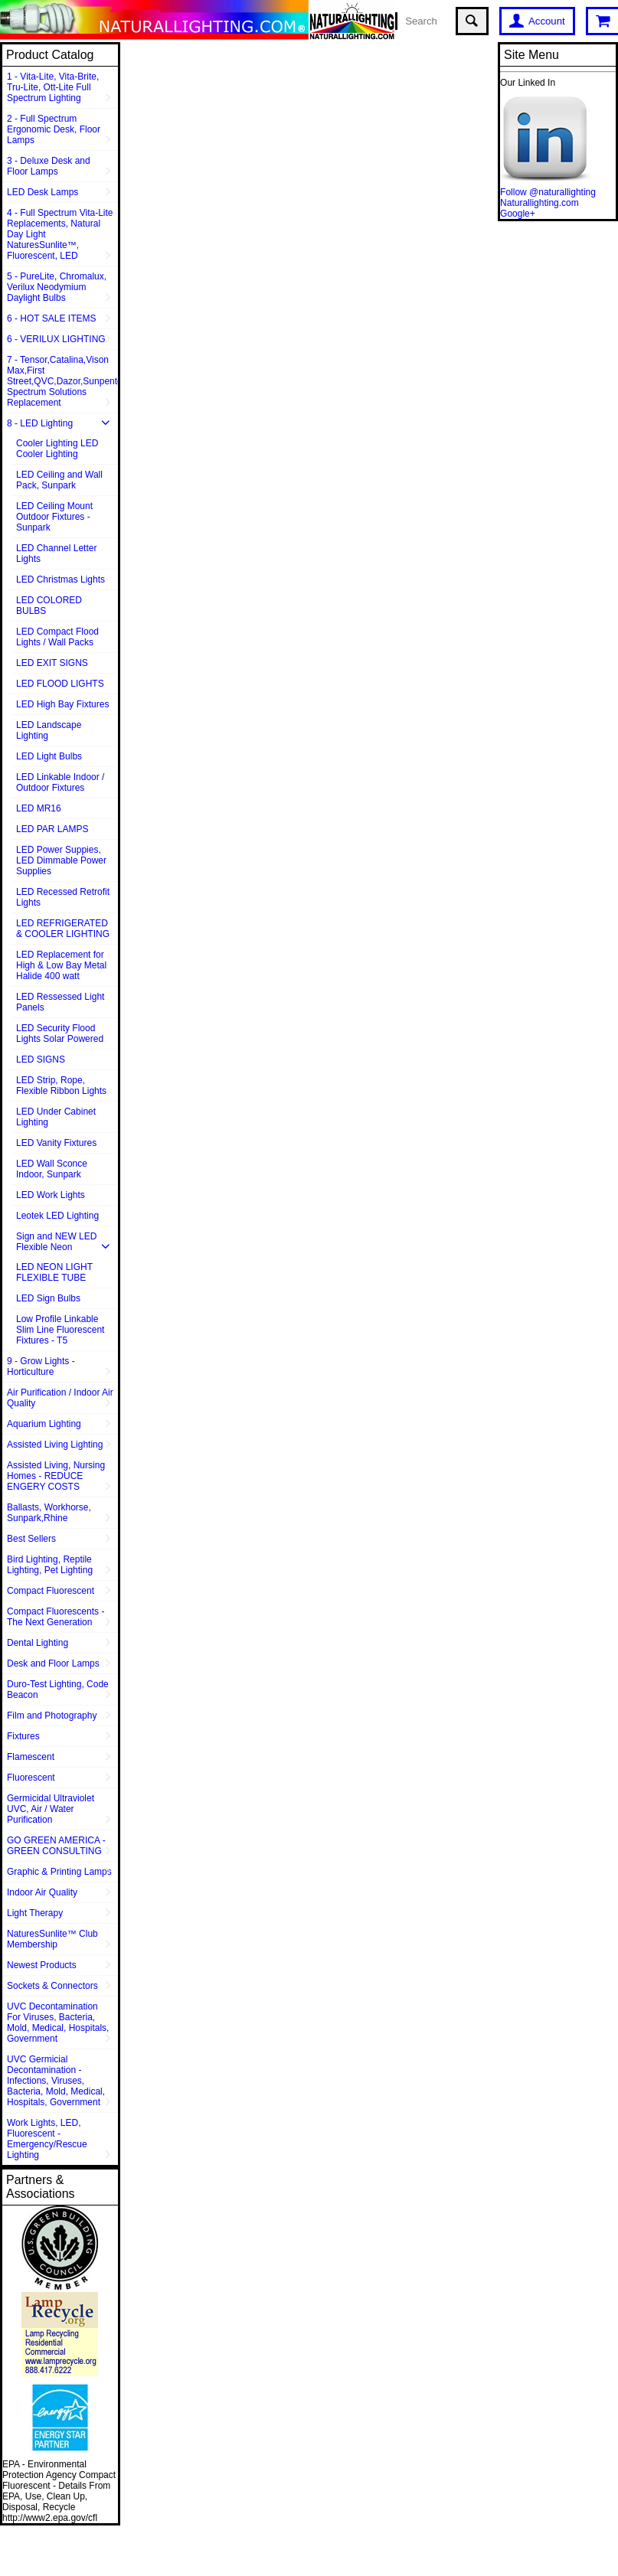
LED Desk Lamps (42, 192)
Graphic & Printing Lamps (59, 1871)
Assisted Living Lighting (55, 1444)
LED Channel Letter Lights (56, 553)
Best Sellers (31, 1538)
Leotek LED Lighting (57, 1215)
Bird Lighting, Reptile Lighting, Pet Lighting (50, 1564)
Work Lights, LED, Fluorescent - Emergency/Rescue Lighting (47, 2138)
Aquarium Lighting (44, 1424)
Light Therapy (35, 1913)
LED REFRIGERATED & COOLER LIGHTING (63, 928)
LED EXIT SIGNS (52, 663)
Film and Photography (51, 1715)
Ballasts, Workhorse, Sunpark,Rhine (49, 1512)
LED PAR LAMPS (52, 829)
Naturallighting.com (539, 203)
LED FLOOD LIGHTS (60, 683)
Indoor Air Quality (42, 1892)
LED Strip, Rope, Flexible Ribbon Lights (61, 1085)
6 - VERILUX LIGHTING (56, 339)
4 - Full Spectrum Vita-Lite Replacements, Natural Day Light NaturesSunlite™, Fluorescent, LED (60, 234)
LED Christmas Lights (60, 579)
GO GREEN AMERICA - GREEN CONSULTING (56, 1845)
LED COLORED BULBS (49, 605)
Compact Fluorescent (50, 1590)
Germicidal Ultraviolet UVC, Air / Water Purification (50, 1809)
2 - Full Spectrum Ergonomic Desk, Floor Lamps (53, 129)
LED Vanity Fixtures (56, 1143)
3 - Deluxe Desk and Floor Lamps (48, 166)
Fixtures (23, 1736)
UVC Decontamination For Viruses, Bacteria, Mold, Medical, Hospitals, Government (58, 2022)
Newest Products (42, 1965)
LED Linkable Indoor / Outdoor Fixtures (60, 782)
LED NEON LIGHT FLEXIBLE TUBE (54, 1272)
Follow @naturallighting (548, 192)
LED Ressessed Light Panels (60, 1002)
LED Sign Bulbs (48, 1298)
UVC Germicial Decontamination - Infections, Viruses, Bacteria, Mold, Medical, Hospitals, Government (56, 2080)
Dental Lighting (37, 1642)
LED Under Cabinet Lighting (56, 1117)
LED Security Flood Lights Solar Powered (59, 1033)
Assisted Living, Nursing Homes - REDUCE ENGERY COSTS (56, 1476)
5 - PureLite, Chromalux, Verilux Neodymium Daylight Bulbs (56, 287)
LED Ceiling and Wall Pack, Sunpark (59, 480)
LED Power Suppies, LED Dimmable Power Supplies (61, 860)
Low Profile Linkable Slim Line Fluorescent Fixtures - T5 (60, 1330)
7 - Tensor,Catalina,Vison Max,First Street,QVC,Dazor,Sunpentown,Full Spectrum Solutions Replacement (62, 381)
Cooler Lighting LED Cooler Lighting (57, 448)
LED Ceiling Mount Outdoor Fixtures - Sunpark (54, 517)
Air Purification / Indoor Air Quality (60, 1398)
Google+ (517, 213)
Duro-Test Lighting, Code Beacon (58, 1689)
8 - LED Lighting (40, 423)
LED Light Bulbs (49, 756)
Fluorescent (31, 1777)
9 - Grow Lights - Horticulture (41, 1366)
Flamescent (30, 1757)
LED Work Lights (50, 1195)
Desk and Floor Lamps (53, 1663)
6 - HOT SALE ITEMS (51, 318)
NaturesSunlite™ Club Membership (52, 1939)
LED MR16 (38, 808)
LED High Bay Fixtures (62, 704)
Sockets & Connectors (52, 1985)
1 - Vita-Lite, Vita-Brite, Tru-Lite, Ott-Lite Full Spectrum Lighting (53, 87)
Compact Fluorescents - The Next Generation (55, 1617)
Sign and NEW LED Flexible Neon (56, 1241)
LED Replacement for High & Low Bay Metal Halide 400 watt (61, 965)
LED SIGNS (40, 1059)
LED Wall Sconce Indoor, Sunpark (51, 1169)
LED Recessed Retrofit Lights (63, 897)
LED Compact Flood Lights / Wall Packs (57, 637)
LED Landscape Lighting (48, 730)
